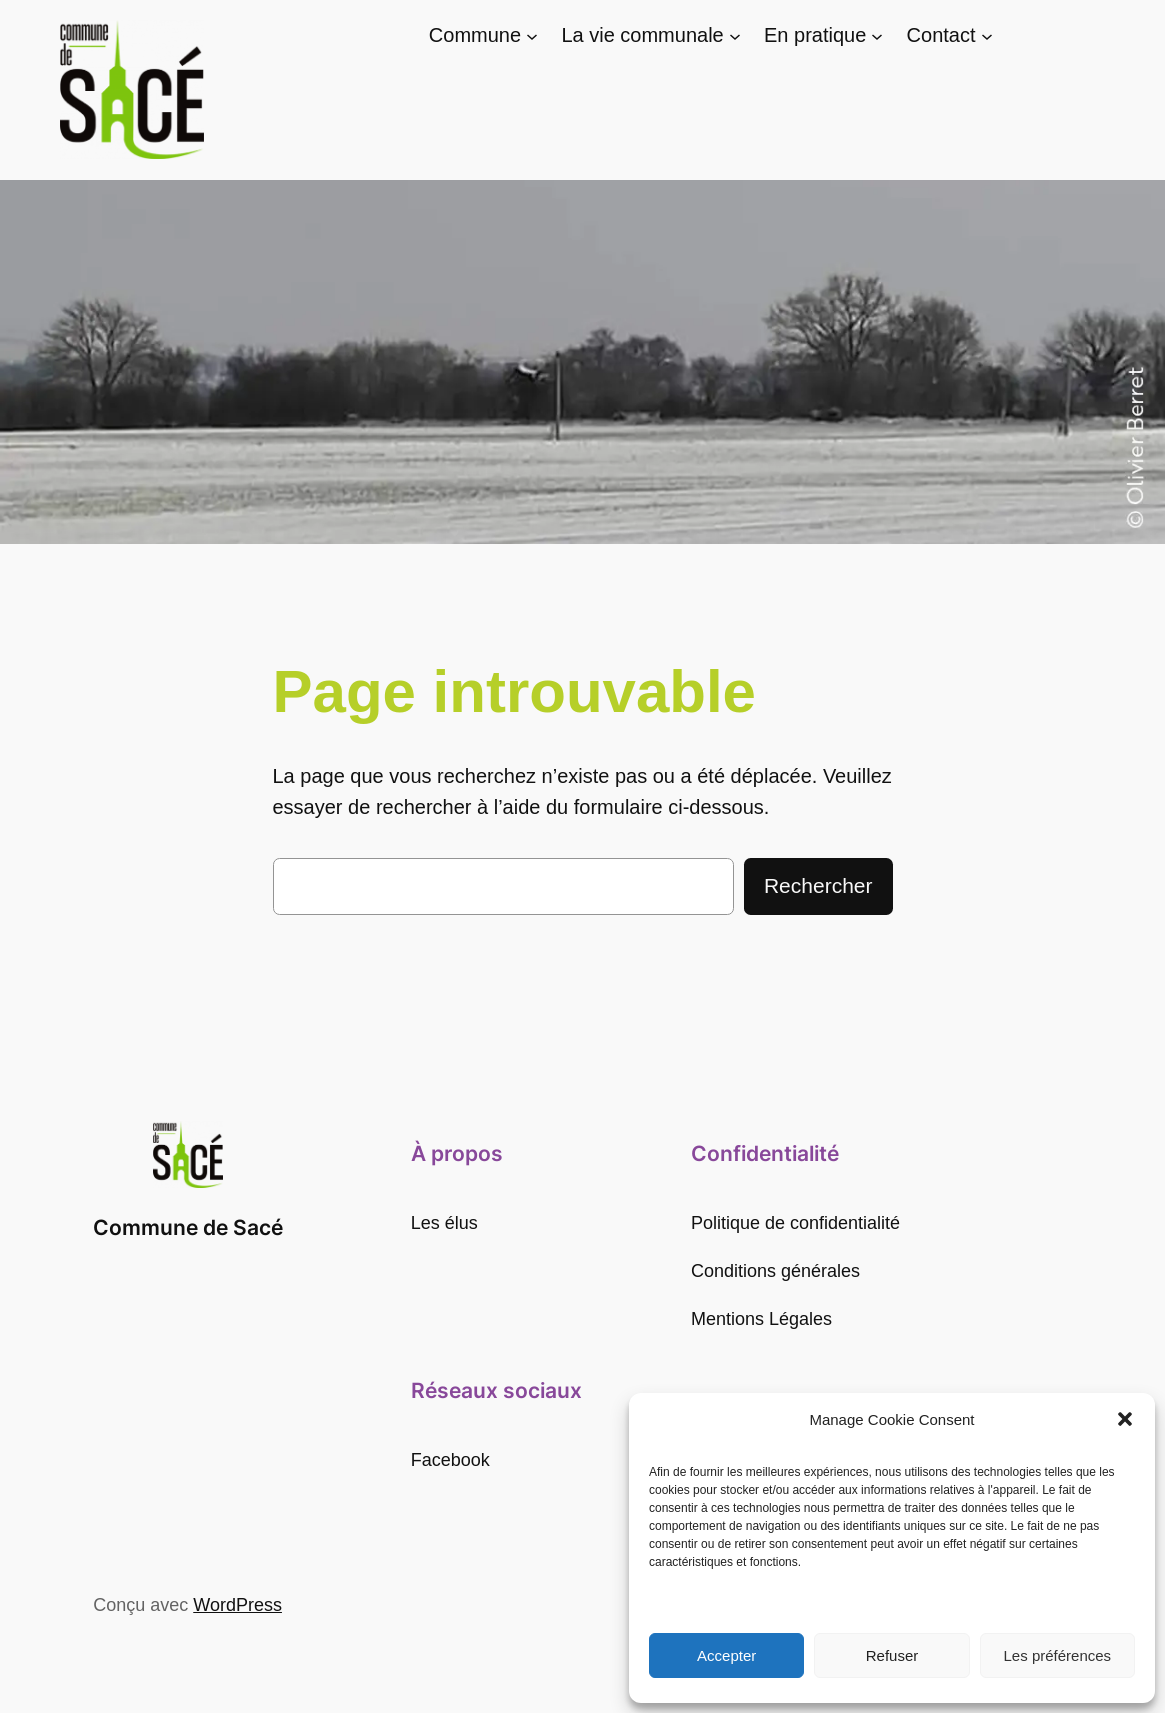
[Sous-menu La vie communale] (735, 36)
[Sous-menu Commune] (532, 36)
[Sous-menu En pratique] (877, 36)
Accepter (726, 1655)
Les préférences (1058, 1655)
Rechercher (818, 885)
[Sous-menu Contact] (987, 36)
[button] (1125, 1419)
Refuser (892, 1655)
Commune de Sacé (188, 1227)
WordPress (237, 1605)
